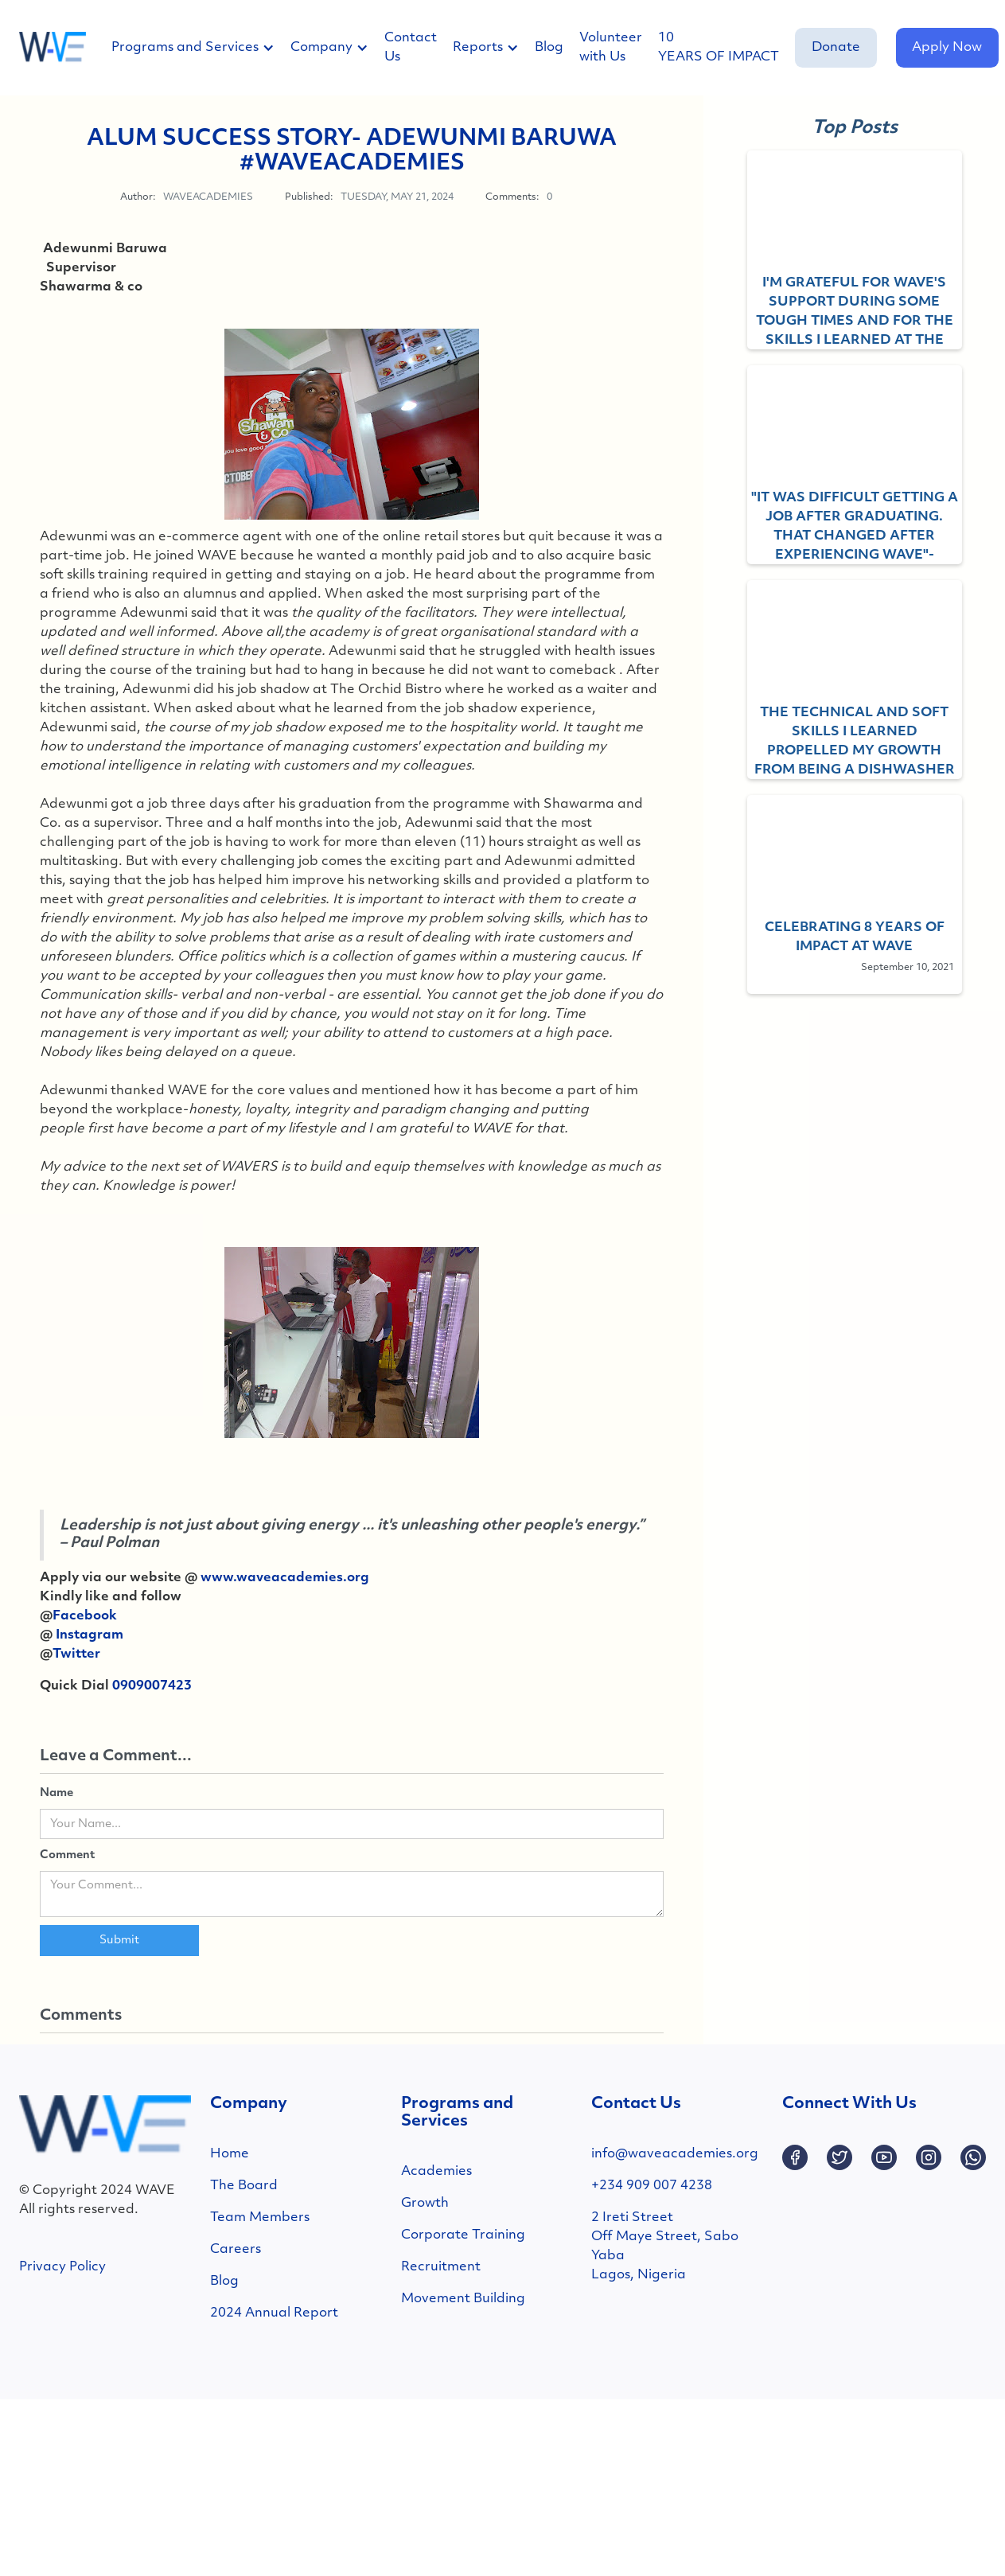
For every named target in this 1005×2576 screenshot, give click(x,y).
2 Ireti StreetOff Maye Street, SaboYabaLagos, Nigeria (664, 2247)
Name (56, 1793)
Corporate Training (463, 2235)
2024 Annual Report (274, 2313)
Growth (425, 2203)
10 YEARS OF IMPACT (718, 48)
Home (229, 2154)
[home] (52, 48)
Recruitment (441, 2267)
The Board (244, 2186)
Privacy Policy (62, 2267)
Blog (549, 47)
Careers (235, 2249)
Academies (436, 2171)
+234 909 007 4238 (651, 2186)
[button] (200, 47)
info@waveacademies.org (674, 2154)
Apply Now (947, 47)
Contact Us (410, 48)
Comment (67, 1855)
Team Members (260, 2218)
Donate (836, 47)
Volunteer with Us (610, 48)
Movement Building (463, 2299)
